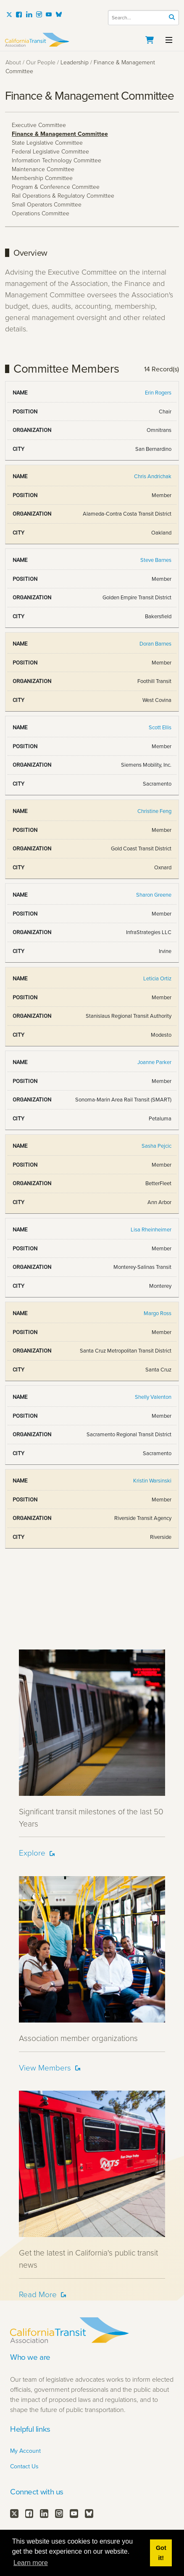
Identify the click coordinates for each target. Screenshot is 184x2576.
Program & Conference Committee (56, 187)
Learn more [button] (30, 2562)
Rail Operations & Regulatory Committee (63, 195)
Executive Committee (39, 125)
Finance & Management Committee (60, 134)
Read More (38, 2294)
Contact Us (24, 2466)
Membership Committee (42, 178)
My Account (25, 2450)
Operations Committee (40, 213)
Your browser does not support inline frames (92, 994)
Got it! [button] (161, 2552)
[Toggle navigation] (169, 39)
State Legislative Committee (47, 142)
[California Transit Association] (92, 40)
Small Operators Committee (46, 204)
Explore (32, 1853)
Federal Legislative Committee (50, 151)
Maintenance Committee (43, 169)
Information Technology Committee (56, 160)
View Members (45, 2068)
